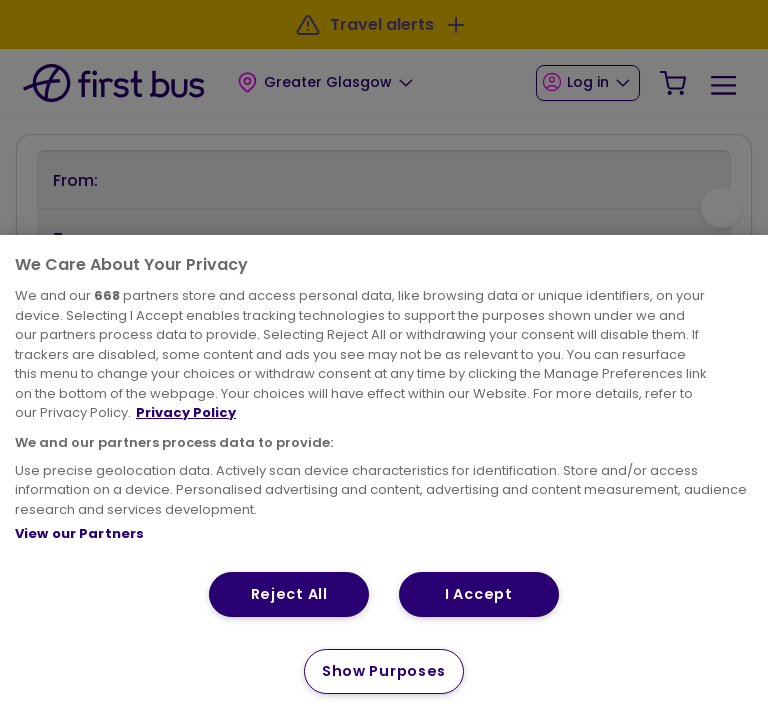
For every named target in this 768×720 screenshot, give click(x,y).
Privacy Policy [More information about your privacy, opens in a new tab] (186, 412)
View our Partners (79, 533)
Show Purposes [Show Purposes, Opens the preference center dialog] (384, 671)
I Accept (479, 594)
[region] (384, 477)
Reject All (289, 594)
